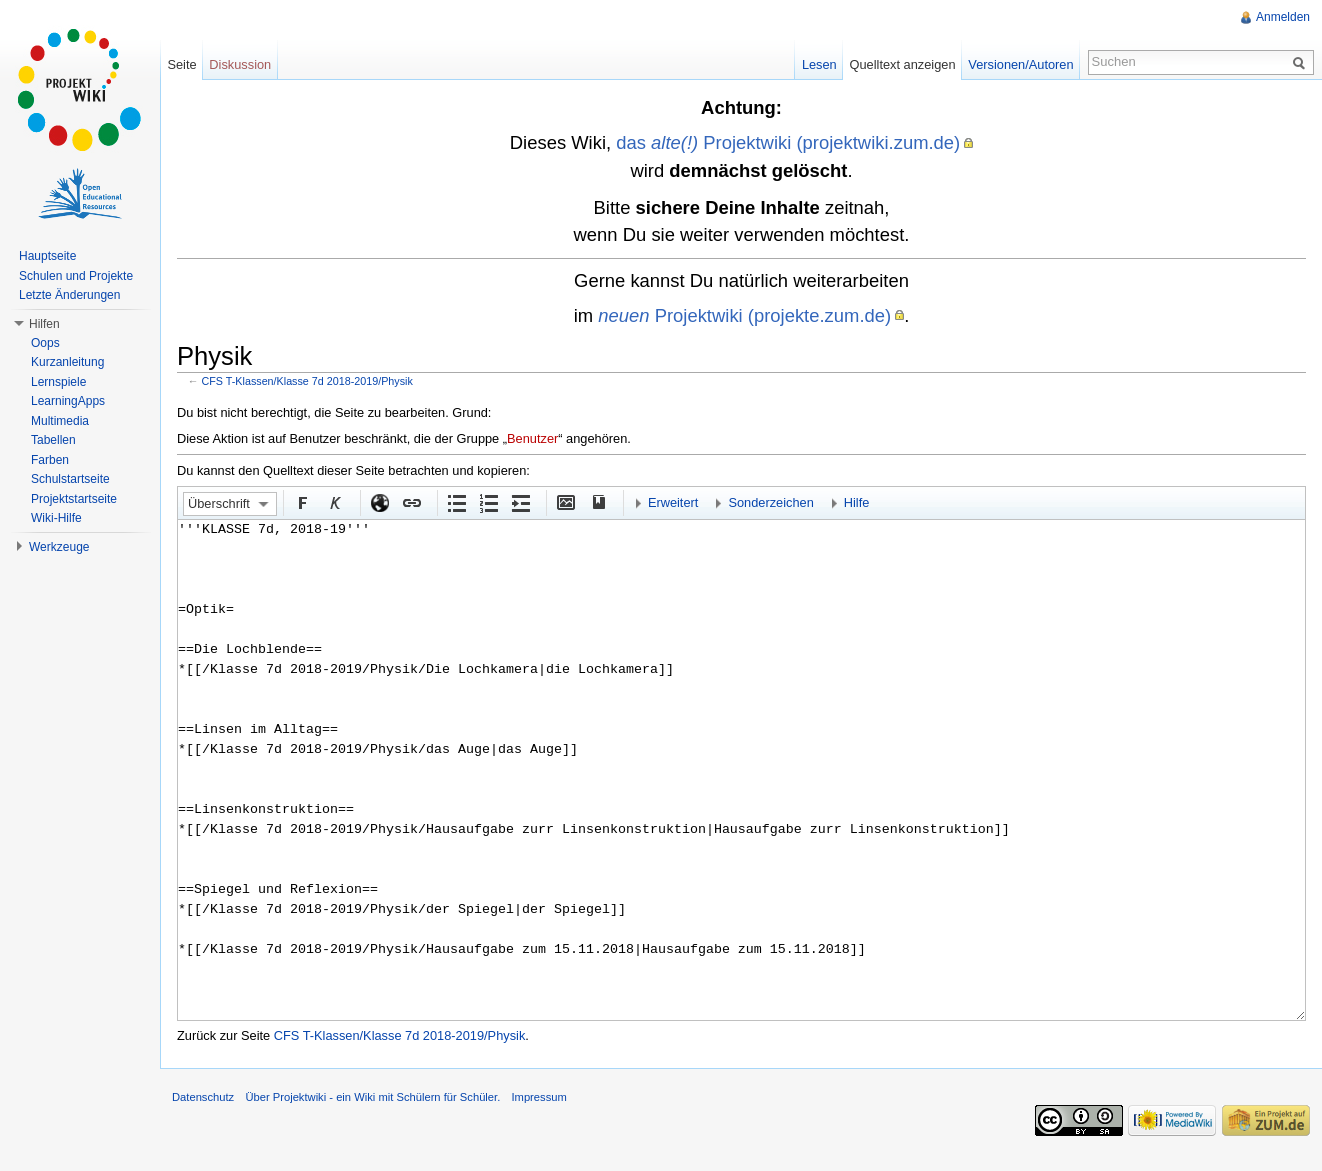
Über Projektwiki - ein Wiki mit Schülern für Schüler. (372, 1097)
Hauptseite (47, 256)
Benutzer (532, 438)
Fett (302, 502)
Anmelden (1283, 17)
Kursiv (334, 502)
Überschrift (219, 503)
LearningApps (68, 401)
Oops (45, 343)
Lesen (819, 64)
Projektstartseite (74, 499)
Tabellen (53, 440)
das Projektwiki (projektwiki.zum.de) (788, 142)
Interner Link (411, 502)
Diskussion (240, 64)
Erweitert (673, 502)
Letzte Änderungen (69, 295)
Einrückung (520, 502)
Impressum (538, 1097)
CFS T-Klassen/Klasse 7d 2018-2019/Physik (307, 381)
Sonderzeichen (770, 502)
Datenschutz (203, 1097)
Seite (181, 64)
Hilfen (44, 324)
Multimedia (60, 421)
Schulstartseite (70, 479)
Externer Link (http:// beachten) (379, 502)
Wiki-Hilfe (56, 518)
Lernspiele (58, 382)
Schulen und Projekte (76, 276)
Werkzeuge (59, 547)
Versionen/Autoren (1020, 64)
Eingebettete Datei (565, 502)
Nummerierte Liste (488, 502)
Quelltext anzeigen (903, 64)
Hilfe (857, 502)
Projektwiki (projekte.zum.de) (744, 315)
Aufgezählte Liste (456, 502)
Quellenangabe (597, 502)
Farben (50, 460)
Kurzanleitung (67, 362)
